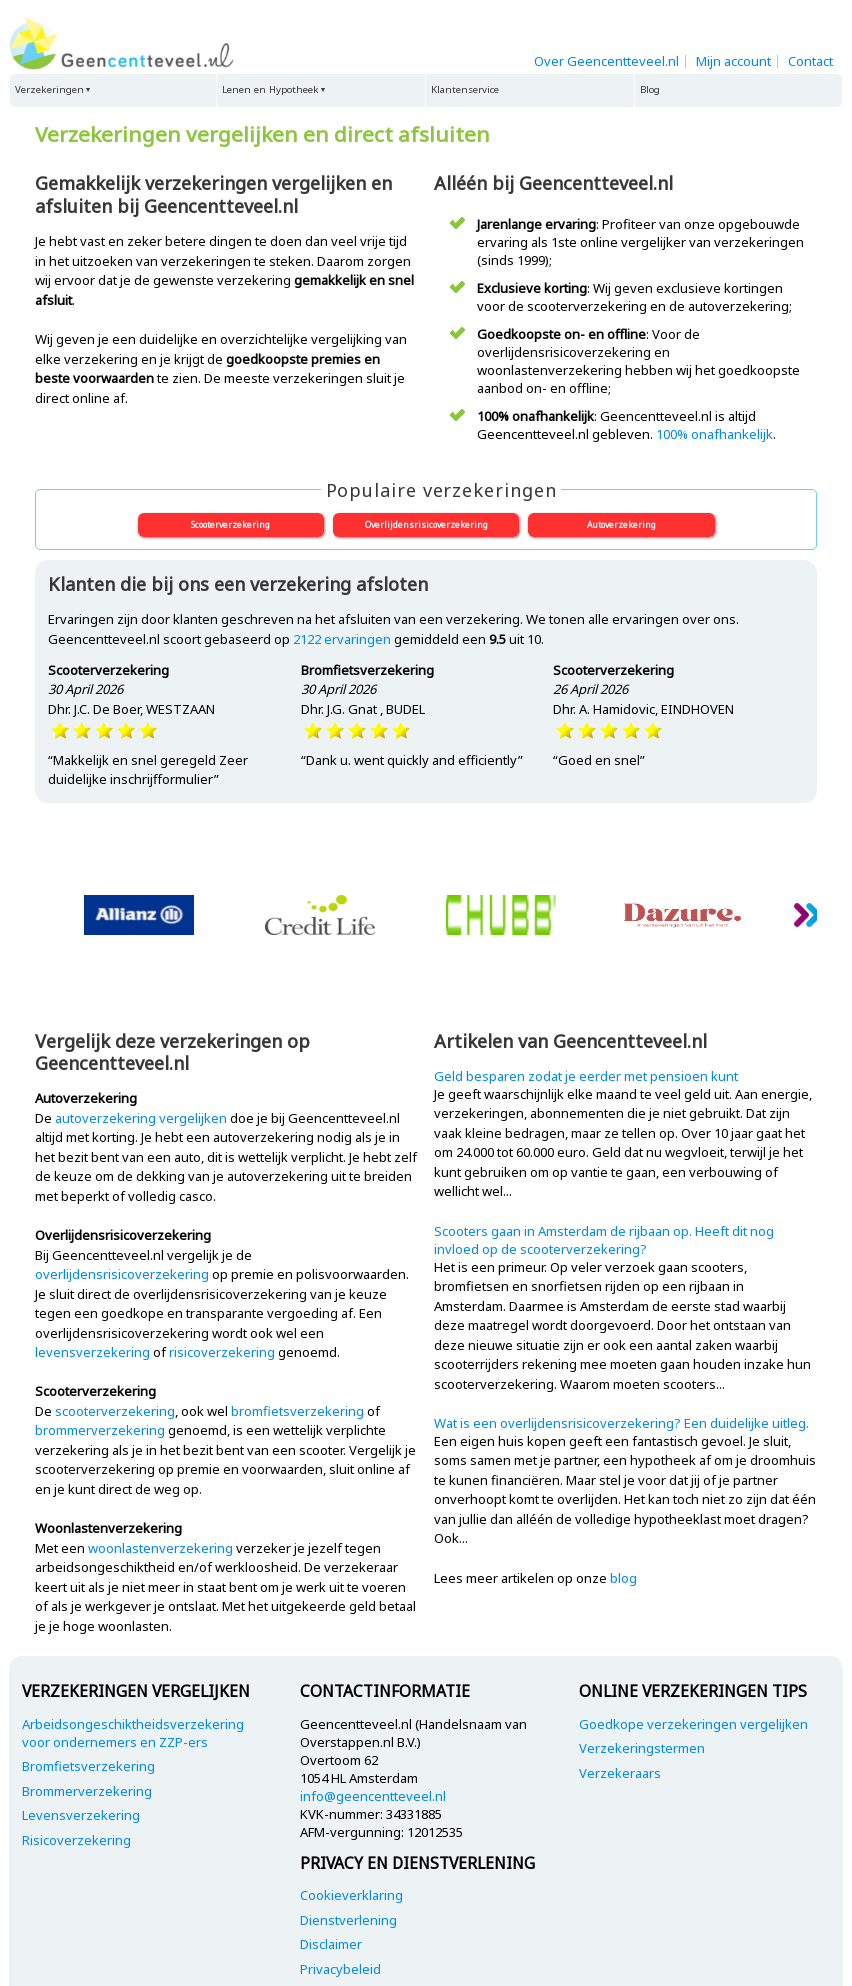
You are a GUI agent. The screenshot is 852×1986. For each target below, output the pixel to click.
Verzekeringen (49, 89)
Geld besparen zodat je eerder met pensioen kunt (586, 1076)
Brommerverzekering (87, 1791)
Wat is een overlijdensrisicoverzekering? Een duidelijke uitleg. (621, 1423)
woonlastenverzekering (160, 1548)
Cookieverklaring (351, 1895)
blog (623, 1578)
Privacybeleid (340, 1969)
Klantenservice (465, 89)
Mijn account (733, 61)
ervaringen (342, 639)
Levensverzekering (81, 1815)
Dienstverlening (348, 1920)
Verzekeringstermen (642, 1748)
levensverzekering (92, 1352)
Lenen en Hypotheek (270, 89)
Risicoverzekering (76, 1840)
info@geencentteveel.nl (373, 1796)
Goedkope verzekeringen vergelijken (693, 1724)
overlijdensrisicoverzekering (122, 1274)
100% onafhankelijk (714, 434)
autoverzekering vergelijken (141, 1118)
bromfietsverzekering (297, 1411)
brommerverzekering (100, 1430)
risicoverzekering (222, 1352)
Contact (810, 61)
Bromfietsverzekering (88, 1766)
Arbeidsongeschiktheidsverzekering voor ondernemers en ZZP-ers (133, 1733)
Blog (650, 89)
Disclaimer (331, 1944)
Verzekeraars (620, 1773)
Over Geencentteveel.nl (606, 61)
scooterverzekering (115, 1411)
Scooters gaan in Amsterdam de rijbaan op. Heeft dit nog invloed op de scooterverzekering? (604, 1240)
